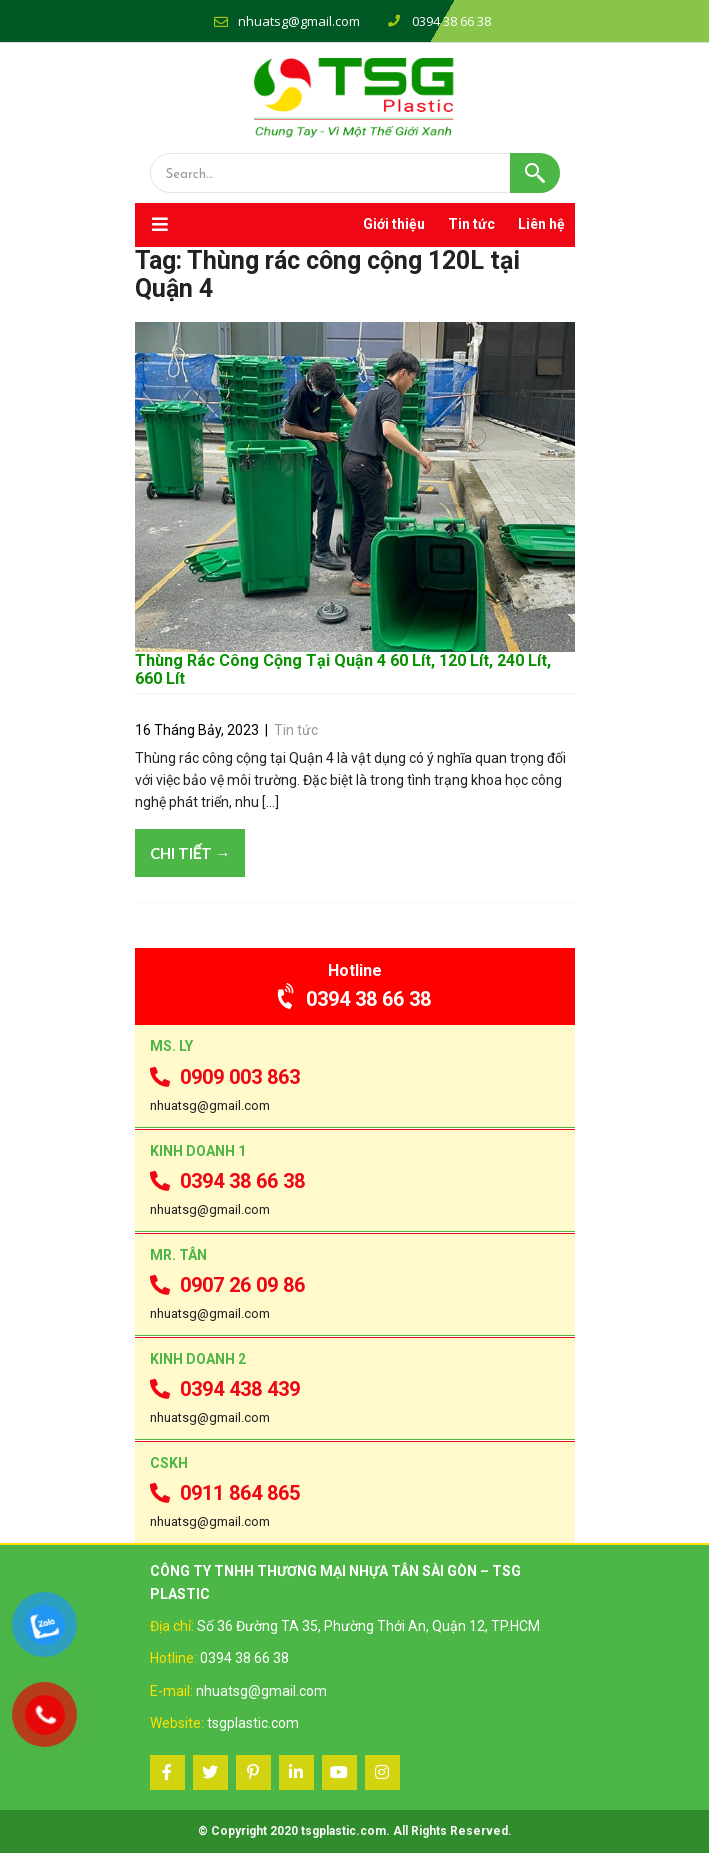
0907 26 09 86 (227, 1285)
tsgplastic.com (253, 1723)
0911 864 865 (225, 1493)
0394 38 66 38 (354, 999)
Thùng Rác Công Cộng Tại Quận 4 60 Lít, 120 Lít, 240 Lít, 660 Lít (343, 669)
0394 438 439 (225, 1389)
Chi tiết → (190, 853)
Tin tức (471, 224)
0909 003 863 (225, 1077)
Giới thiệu (394, 224)
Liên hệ (541, 224)
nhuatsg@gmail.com (299, 21)
